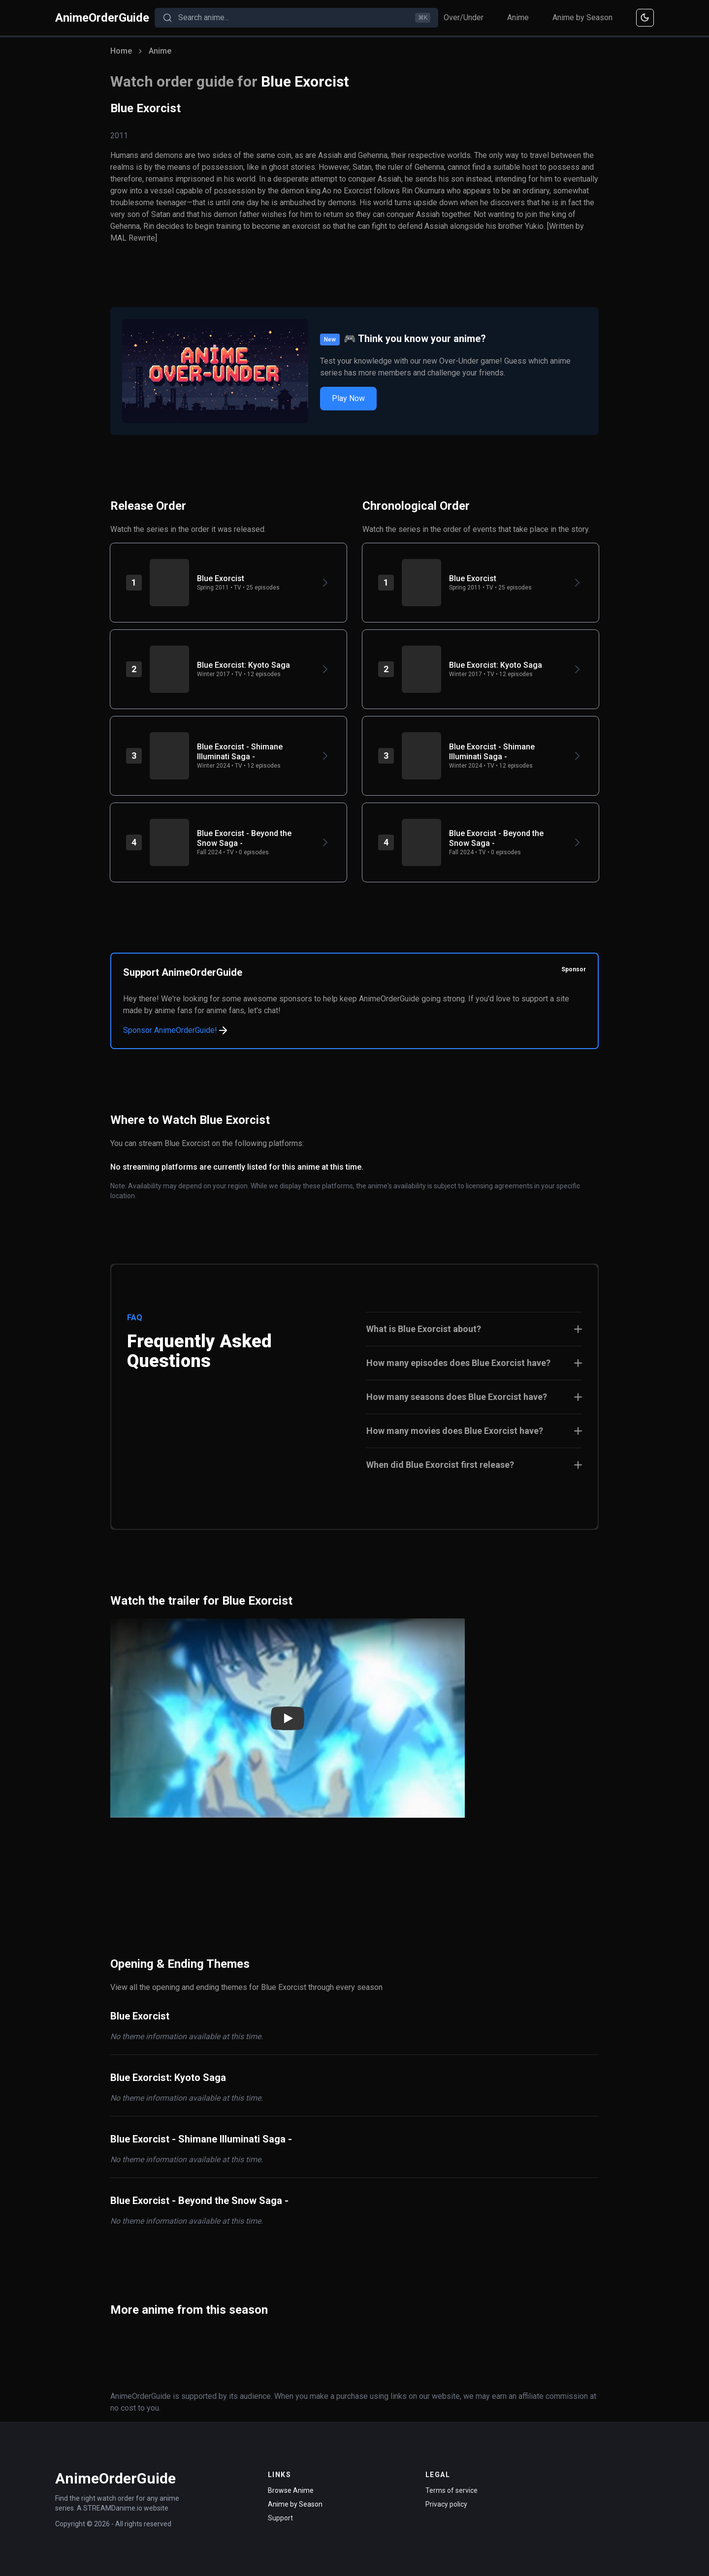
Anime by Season (582, 17)
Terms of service (451, 2490)
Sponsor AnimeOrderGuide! (176, 1030)
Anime (518, 17)
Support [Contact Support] (280, 2518)
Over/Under (463, 17)
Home (121, 51)
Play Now (348, 398)
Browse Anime (291, 2490)
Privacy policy (446, 2504)
